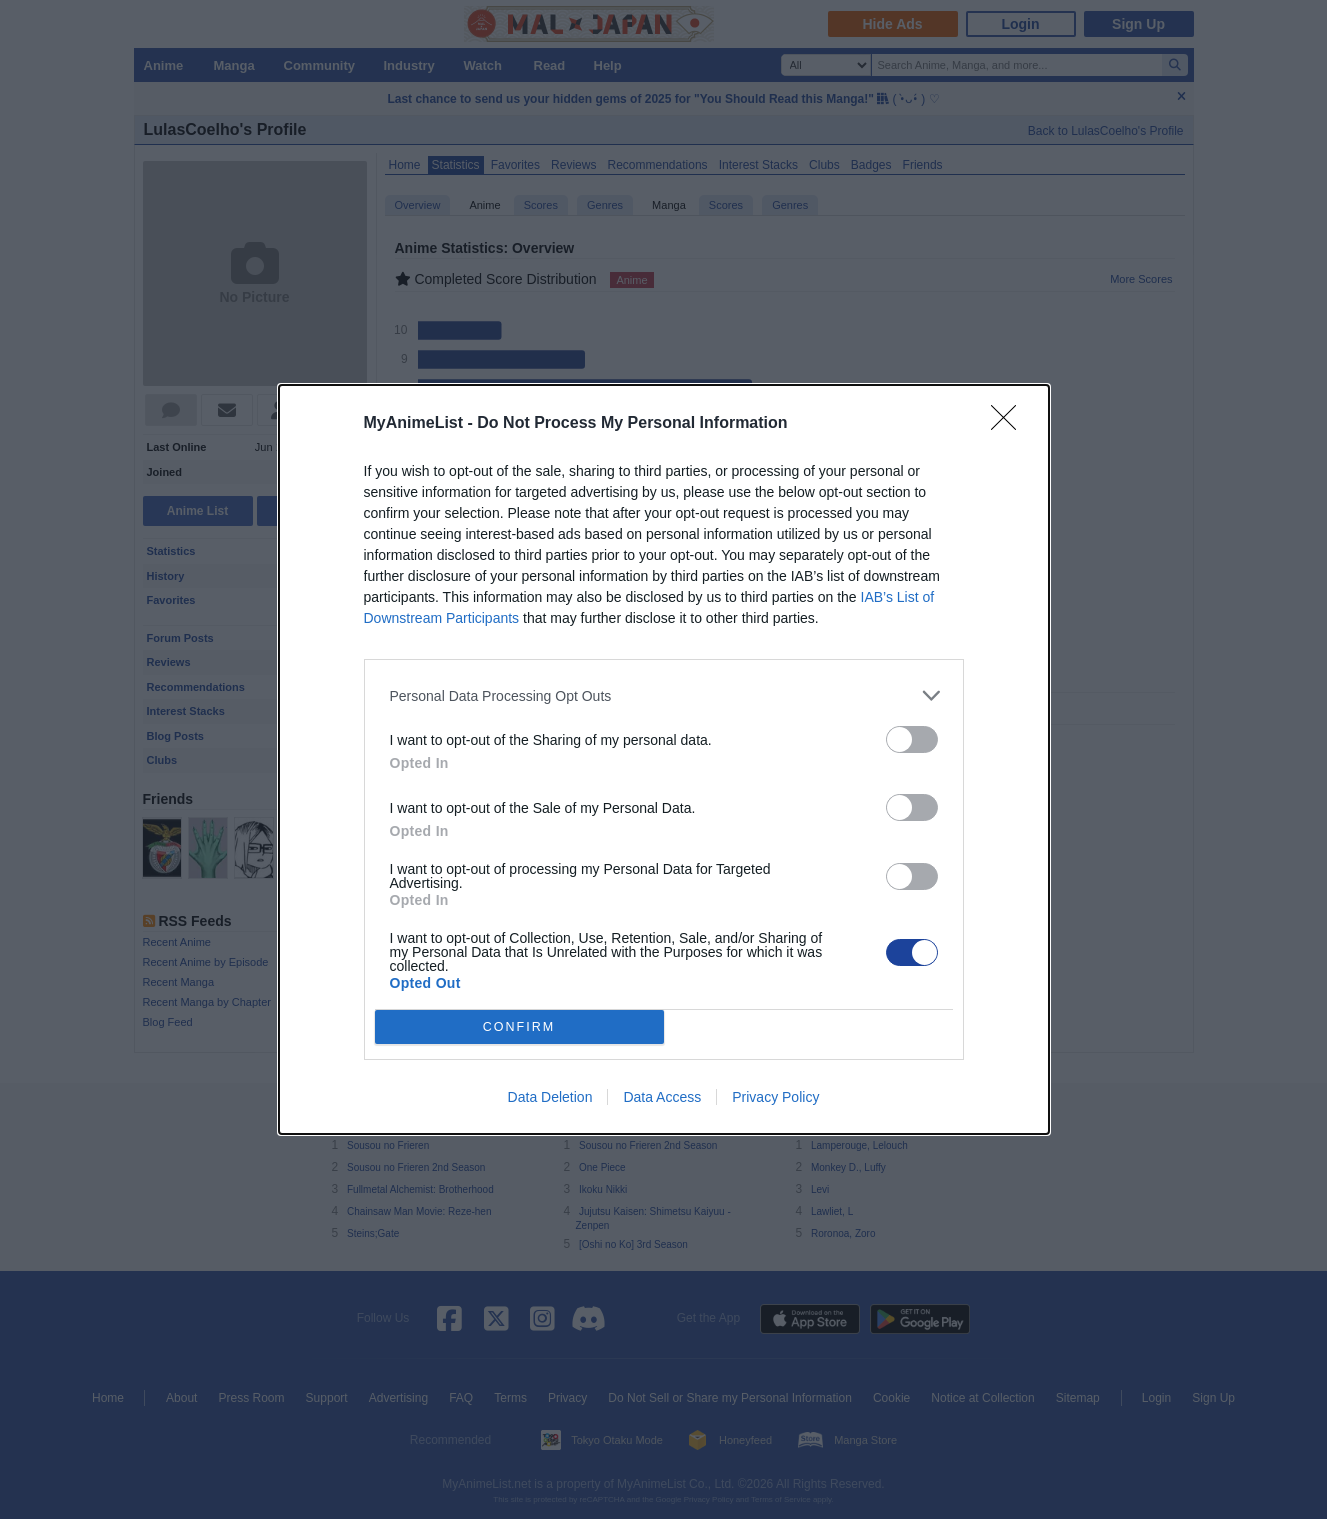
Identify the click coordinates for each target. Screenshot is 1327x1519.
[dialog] (664, 759)
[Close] (1010, 424)
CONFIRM (519, 1027)
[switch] (912, 739)
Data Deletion (550, 1097)
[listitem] (664, 695)
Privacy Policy (775, 1097)
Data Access (662, 1097)
